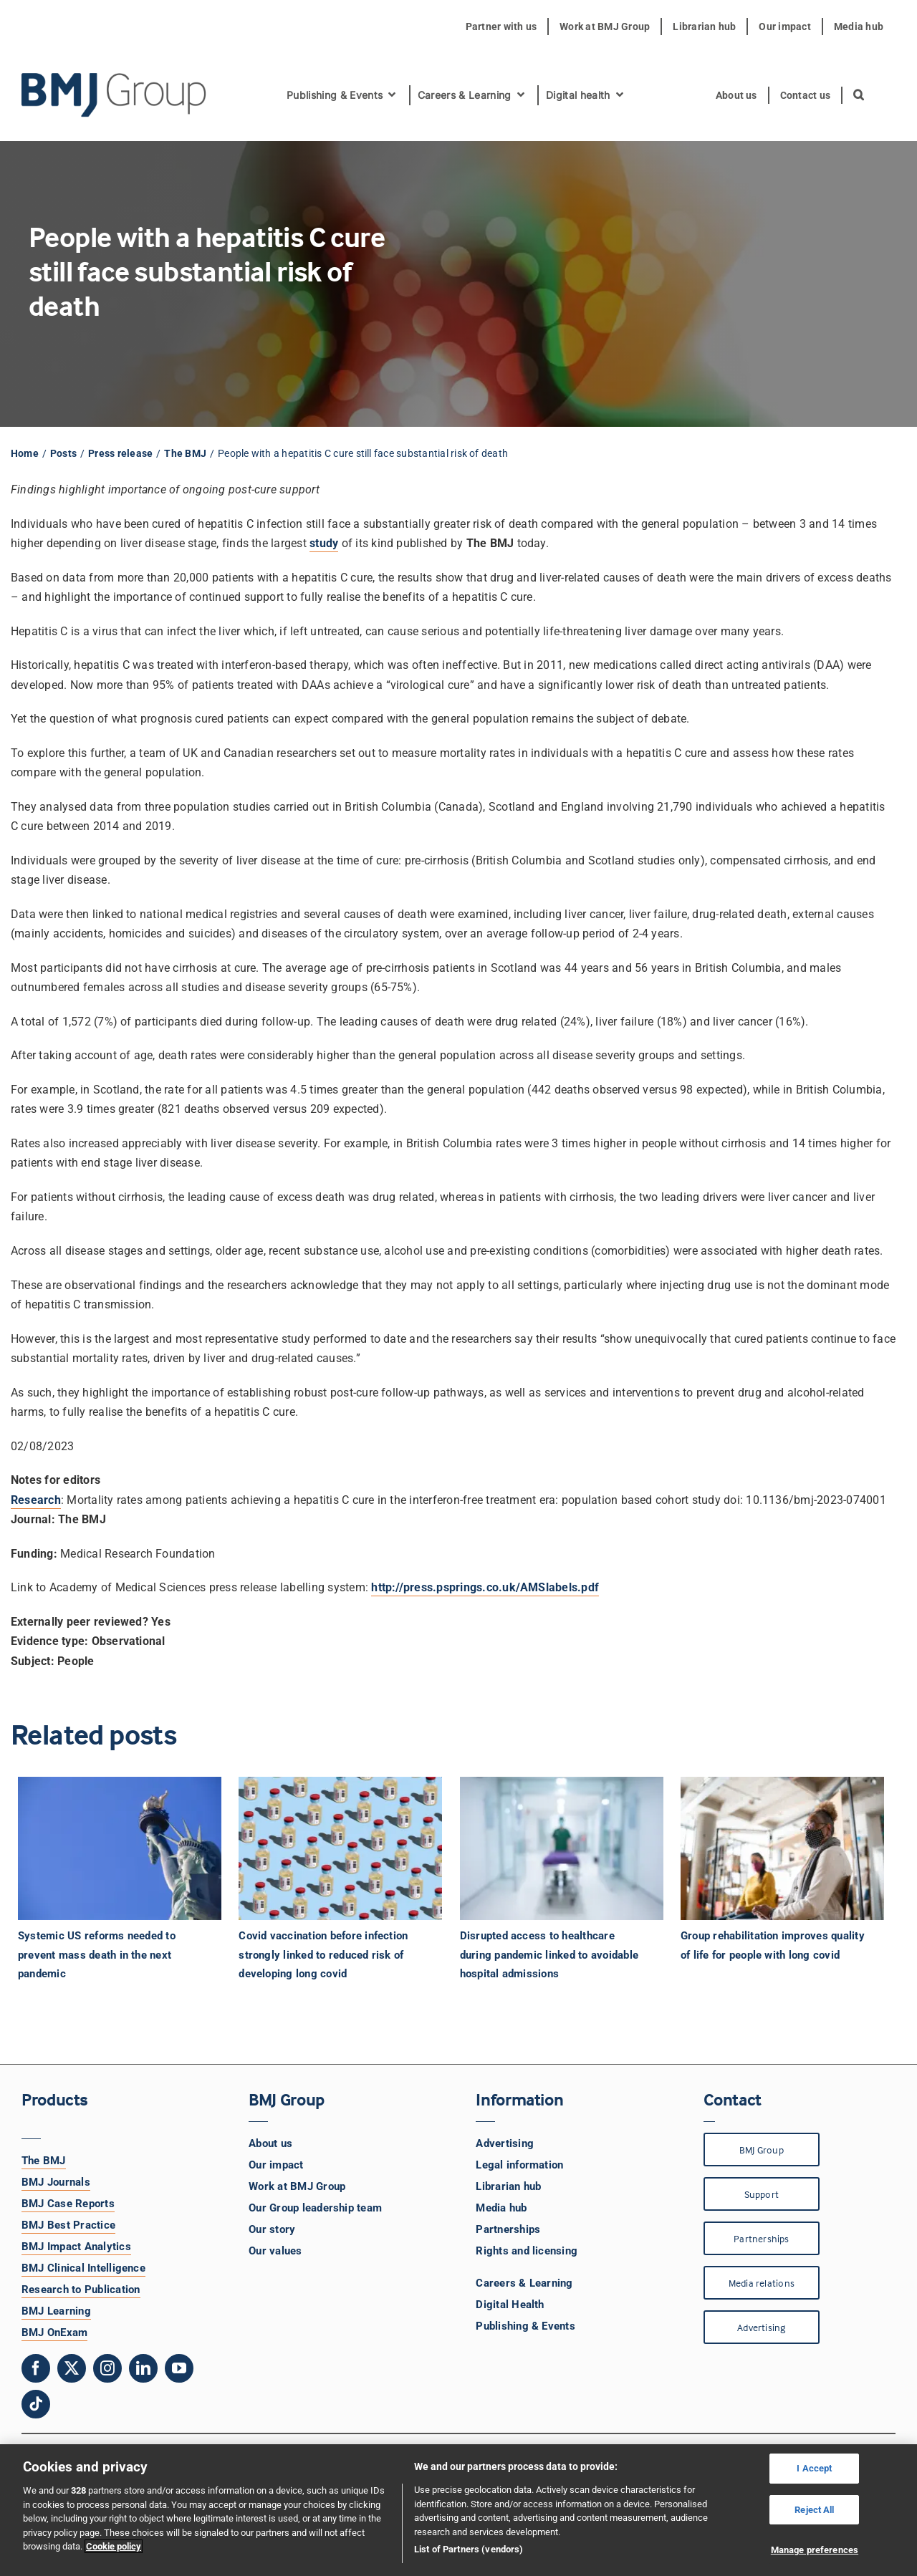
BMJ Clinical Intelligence (83, 2268)
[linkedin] (143, 2368)
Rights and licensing (526, 2250)
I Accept (814, 2468)
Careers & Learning (524, 2283)
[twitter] (71, 2368)
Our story (272, 2229)
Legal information (519, 2164)
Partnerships (508, 2229)
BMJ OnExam (54, 2332)
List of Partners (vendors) (468, 2549)
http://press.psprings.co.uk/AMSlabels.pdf (485, 1587)
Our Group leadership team (315, 2207)
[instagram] (107, 2368)
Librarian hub (508, 2186)
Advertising (505, 2143)
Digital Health (510, 2304)
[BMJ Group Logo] (114, 78)
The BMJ (43, 2160)
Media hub (501, 2207)
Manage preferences (814, 2549)
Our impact (276, 2164)
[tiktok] (35, 2404)
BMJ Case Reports (68, 2203)
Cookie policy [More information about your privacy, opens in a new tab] (113, 2546)
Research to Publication (80, 2289)
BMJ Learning (56, 2311)
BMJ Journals (55, 2182)
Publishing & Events (525, 2326)
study (323, 543)
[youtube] (179, 2368)
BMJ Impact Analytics (76, 2246)
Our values (275, 2250)
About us (270, 2143)
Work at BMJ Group (297, 2186)
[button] (859, 95)
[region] (458, 2510)
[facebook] (35, 2368)
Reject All (814, 2509)
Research (36, 1500)
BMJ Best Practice (68, 2225)
